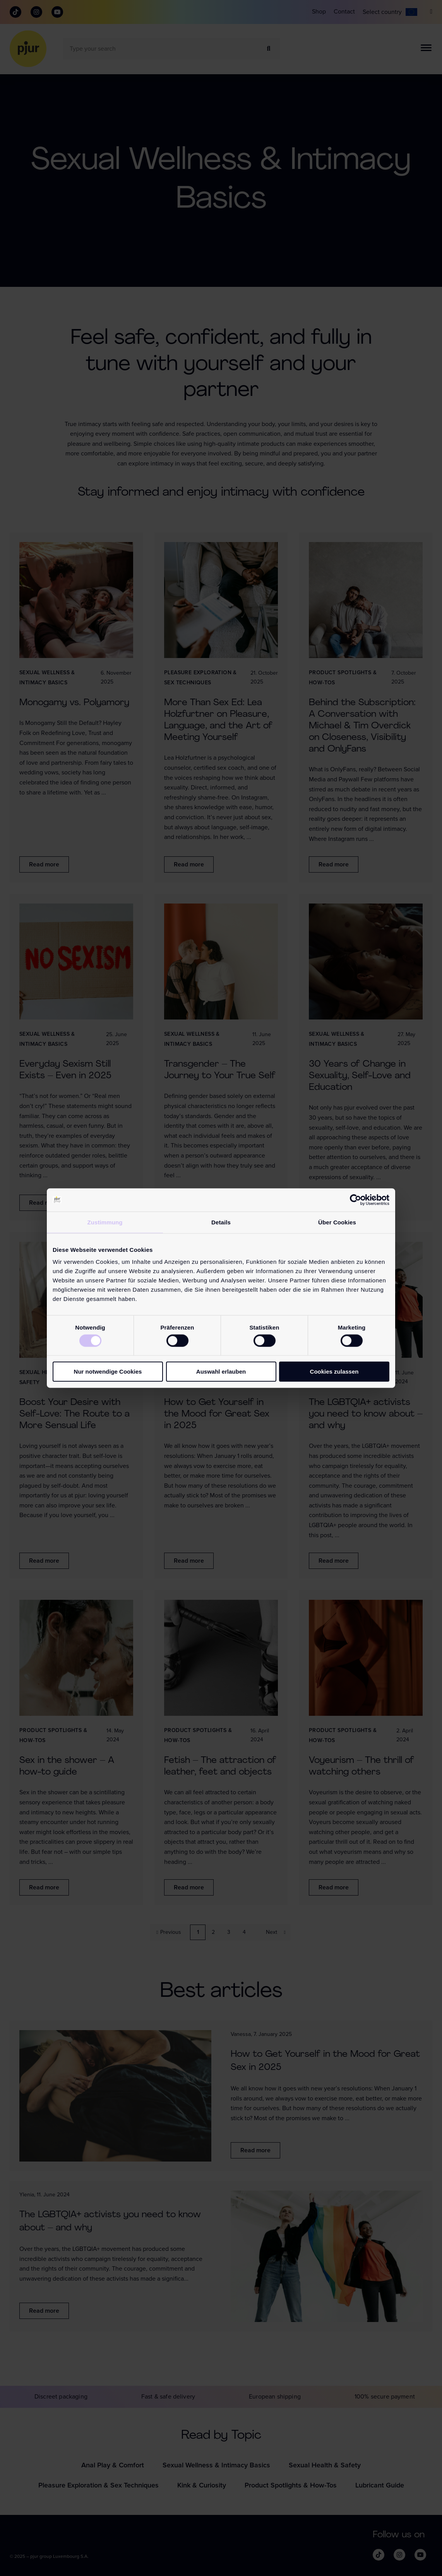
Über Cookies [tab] (337, 1222)
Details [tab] (221, 1222)
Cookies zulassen (334, 1371)
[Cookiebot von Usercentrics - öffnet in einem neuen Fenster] (355, 1199)
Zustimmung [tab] (105, 1222)
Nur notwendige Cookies (108, 1371)
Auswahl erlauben (221, 1371)
